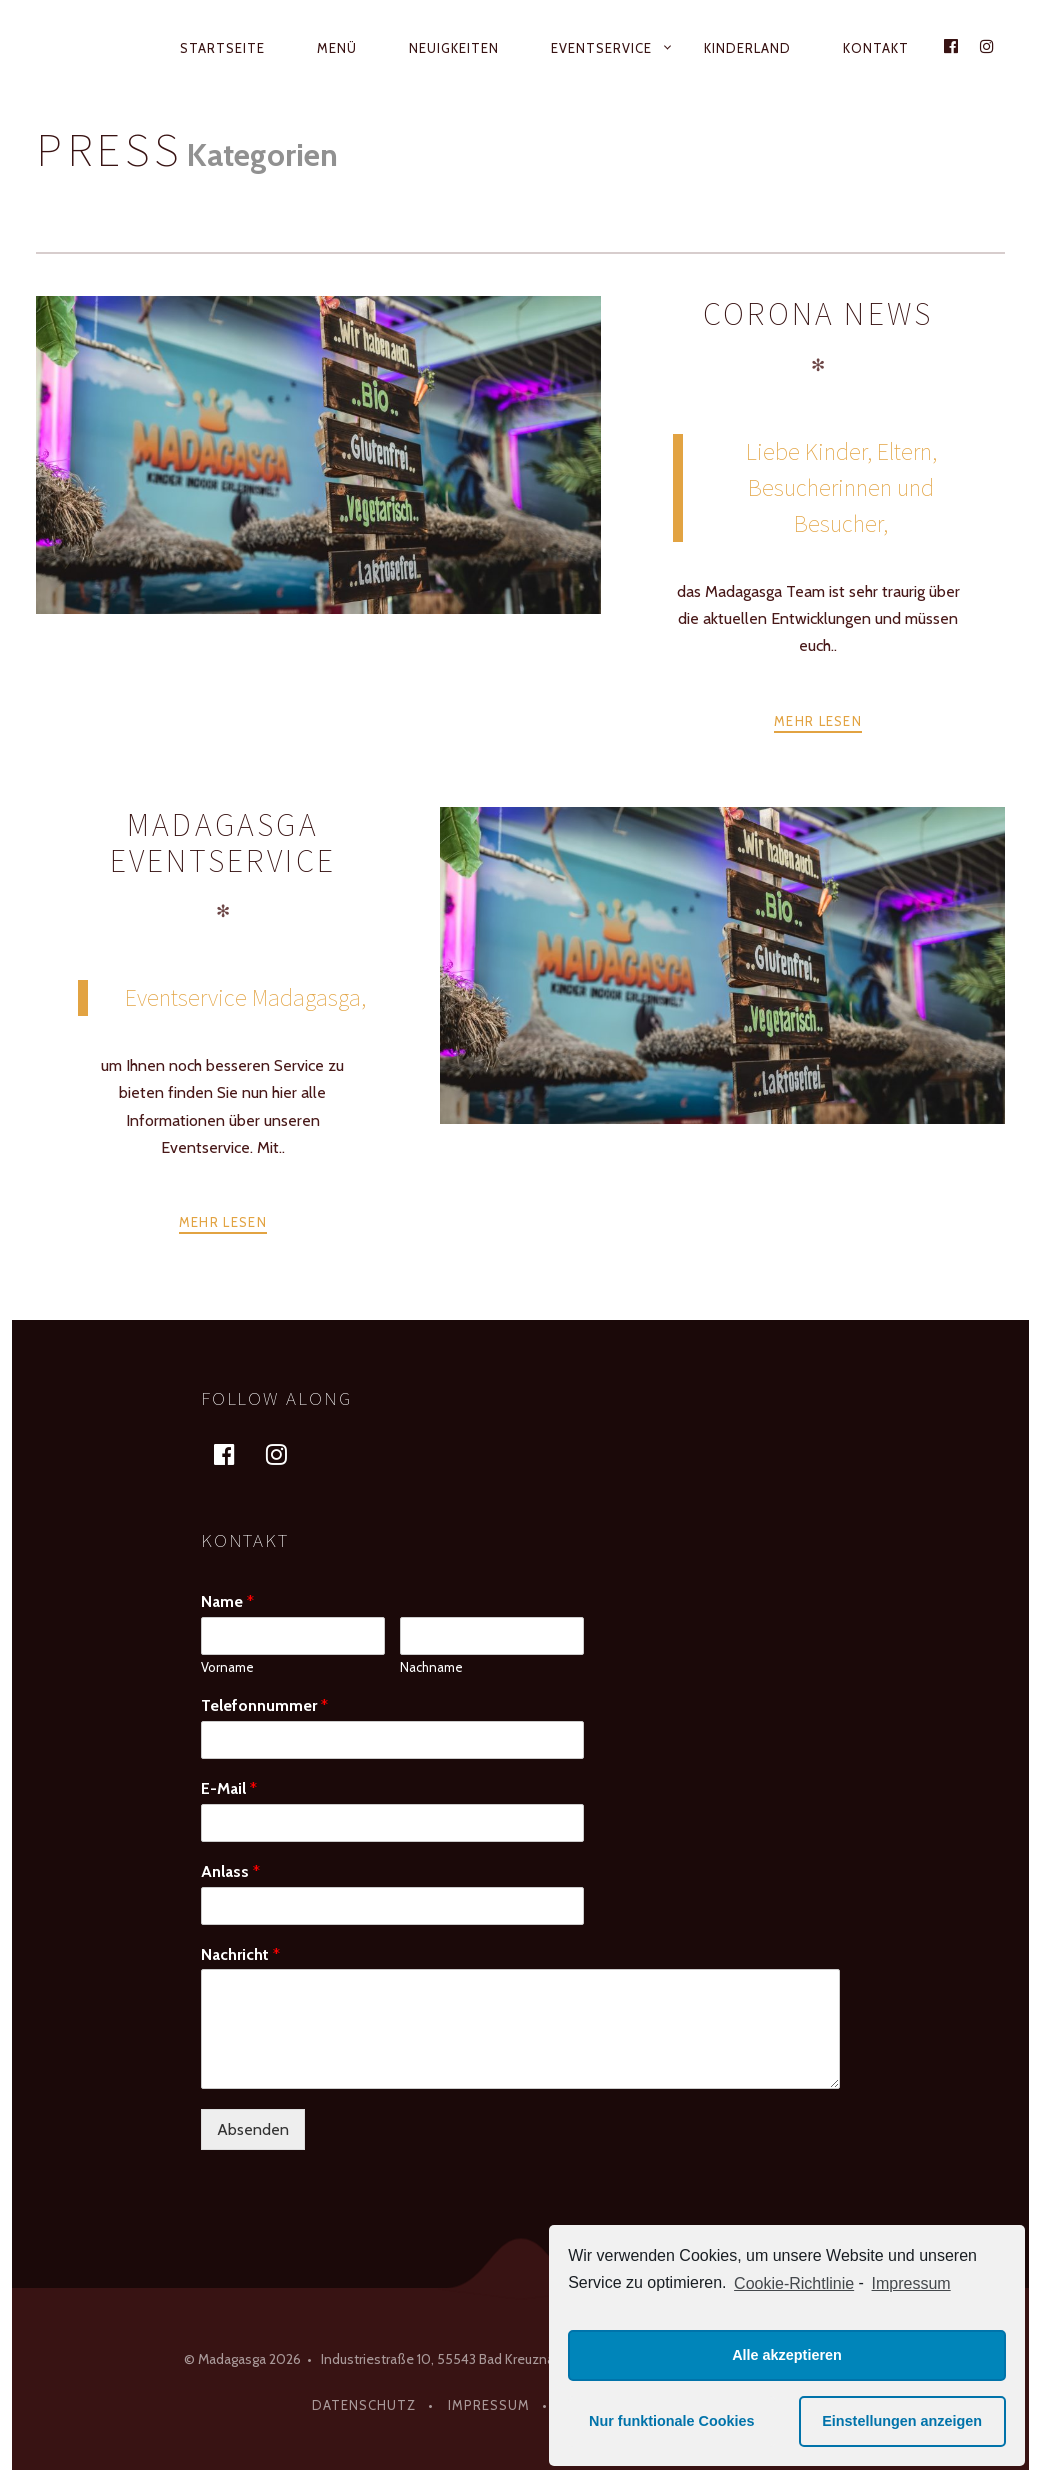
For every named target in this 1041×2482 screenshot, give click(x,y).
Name (227, 1601)
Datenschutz (364, 2405)
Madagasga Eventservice (223, 843)
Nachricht (240, 1954)
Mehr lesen (818, 721)
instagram (289, 1453)
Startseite (222, 48)
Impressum (489, 2405)
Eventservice (601, 48)
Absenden (253, 2129)
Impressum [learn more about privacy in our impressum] (911, 2283)
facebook (237, 1453)
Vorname (227, 1667)
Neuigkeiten (454, 48)
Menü (337, 48)
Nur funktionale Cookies (672, 2421)
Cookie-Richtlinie (794, 2283)
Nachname (431, 1667)
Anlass (230, 1871)
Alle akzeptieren (787, 2355)
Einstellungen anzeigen (902, 2421)
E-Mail (229, 1788)
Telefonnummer (264, 1705)
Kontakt (876, 48)
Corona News (818, 314)
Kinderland (747, 48)
